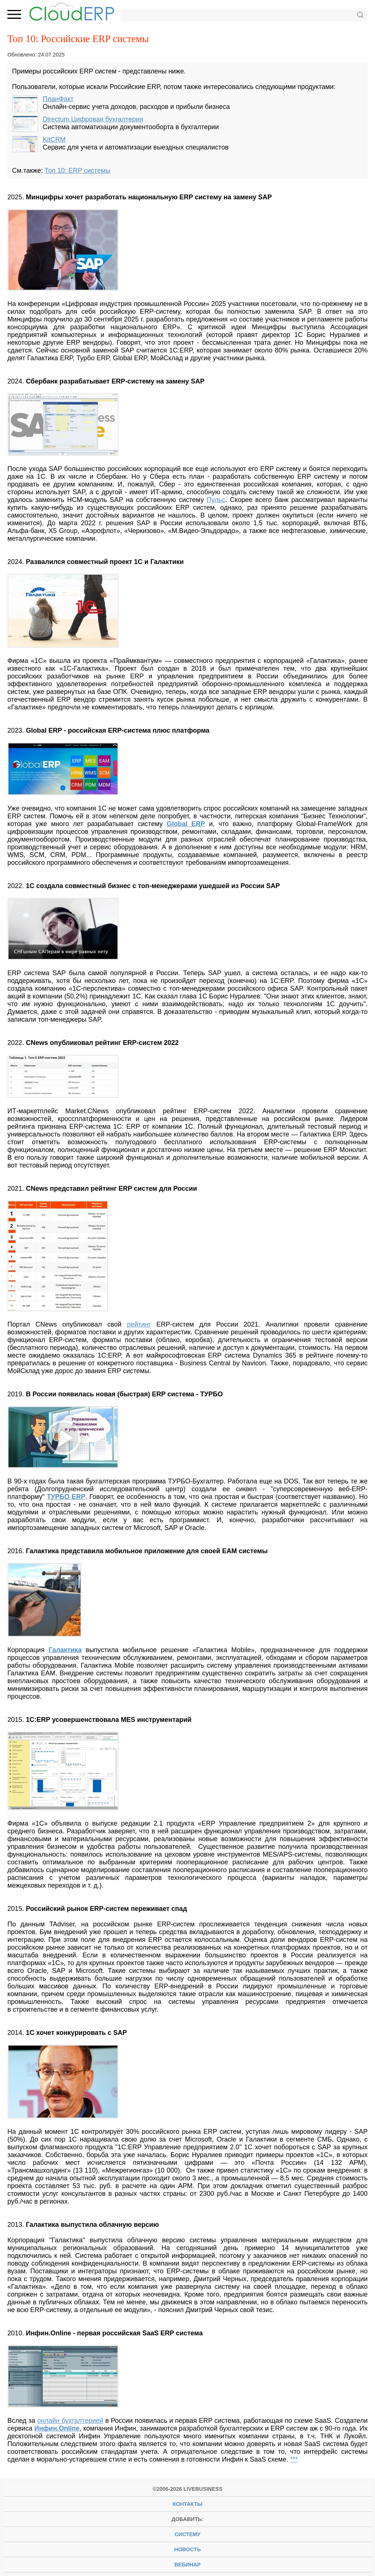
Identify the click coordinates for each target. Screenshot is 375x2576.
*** (294, 2459)
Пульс (216, 499)
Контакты (187, 2504)
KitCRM (54, 139)
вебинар (187, 2565)
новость (187, 2549)
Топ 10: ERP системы (77, 170)
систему (187, 2534)
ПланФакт (58, 99)
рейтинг (139, 1324)
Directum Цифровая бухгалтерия (93, 119)
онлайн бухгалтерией (70, 2420)
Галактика (64, 1650)
